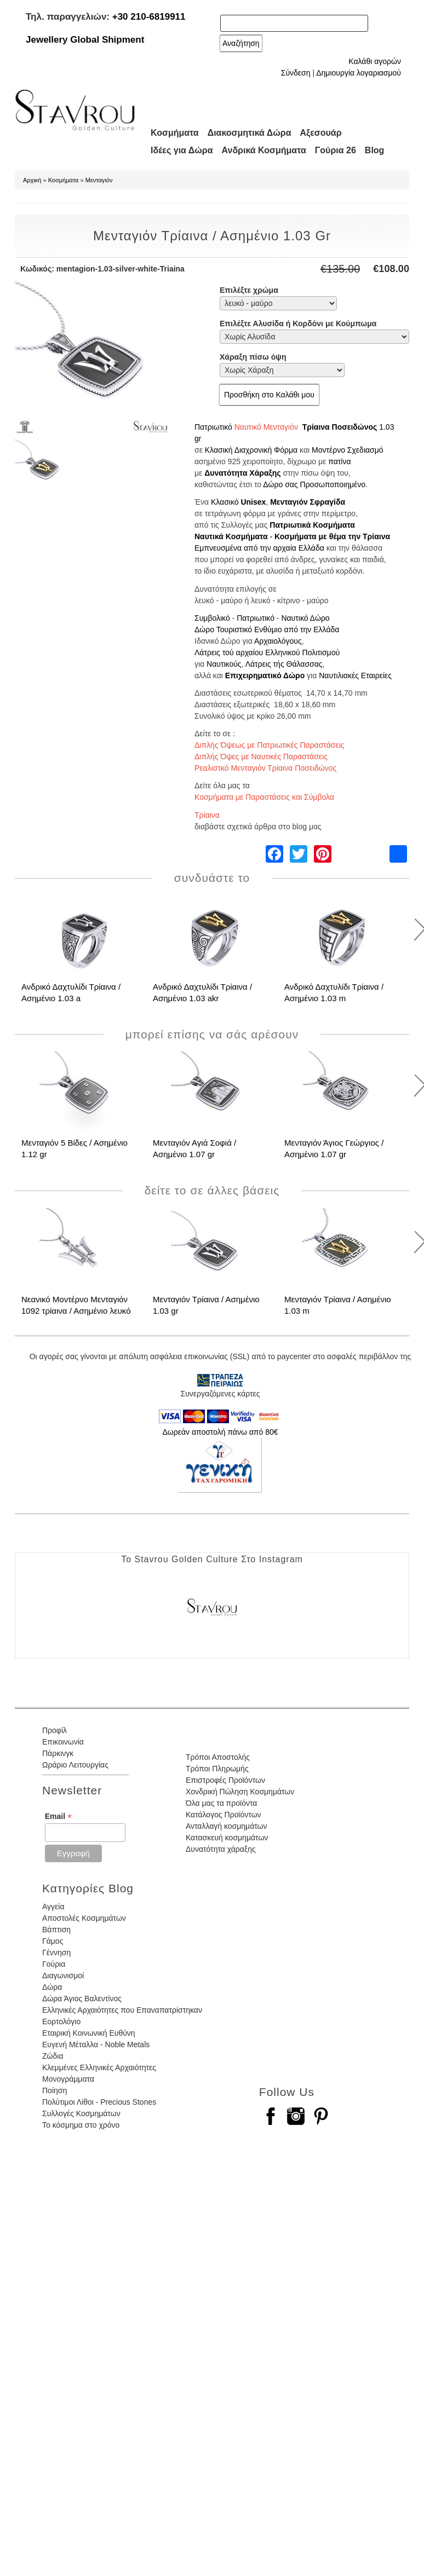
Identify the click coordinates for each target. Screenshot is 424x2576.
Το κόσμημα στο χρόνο (80, 2125)
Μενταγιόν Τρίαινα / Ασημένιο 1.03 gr (206, 1305)
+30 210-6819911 (149, 16)
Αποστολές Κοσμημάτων (84, 1918)
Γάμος (52, 1941)
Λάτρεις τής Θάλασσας (284, 664)
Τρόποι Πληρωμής (217, 1768)
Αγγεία (53, 1906)
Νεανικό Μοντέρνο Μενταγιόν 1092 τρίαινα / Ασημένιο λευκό (76, 1305)
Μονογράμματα (68, 2079)
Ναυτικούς (224, 664)
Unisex (253, 502)
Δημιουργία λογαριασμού (358, 72)
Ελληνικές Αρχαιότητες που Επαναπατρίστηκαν (122, 2010)
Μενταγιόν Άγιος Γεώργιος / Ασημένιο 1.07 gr (333, 1148)
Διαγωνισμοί (63, 1975)
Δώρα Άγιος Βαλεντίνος (82, 1998)
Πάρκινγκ (57, 1753)
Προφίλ (54, 1730)
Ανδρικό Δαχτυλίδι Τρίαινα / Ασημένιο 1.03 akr (202, 992)
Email (58, 1816)
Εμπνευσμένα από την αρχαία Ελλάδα (259, 548)
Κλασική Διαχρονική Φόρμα (251, 450)
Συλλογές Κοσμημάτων (81, 2113)
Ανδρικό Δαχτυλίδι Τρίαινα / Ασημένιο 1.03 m (333, 992)
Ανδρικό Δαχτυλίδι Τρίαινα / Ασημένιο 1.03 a (71, 992)
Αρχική (32, 180)
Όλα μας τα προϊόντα (221, 1803)
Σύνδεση (296, 72)
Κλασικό (225, 502)
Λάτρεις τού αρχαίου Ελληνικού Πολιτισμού (267, 652)
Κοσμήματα (175, 132)
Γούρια (53, 1964)
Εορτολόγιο (61, 2021)
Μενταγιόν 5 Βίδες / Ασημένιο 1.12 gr (74, 1148)
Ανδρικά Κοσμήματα (264, 150)
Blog (375, 150)
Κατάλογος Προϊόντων (223, 1814)
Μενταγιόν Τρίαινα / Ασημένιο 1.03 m (337, 1305)
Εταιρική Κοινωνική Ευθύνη (88, 2033)
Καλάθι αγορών (374, 61)
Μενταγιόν (99, 180)
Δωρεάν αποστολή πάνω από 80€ (220, 1432)
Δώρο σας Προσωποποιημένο (314, 484)
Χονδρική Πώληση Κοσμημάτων (240, 1791)
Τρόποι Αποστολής (218, 1757)
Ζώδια (52, 2056)
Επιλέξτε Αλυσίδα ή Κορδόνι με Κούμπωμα (298, 323)
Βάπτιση (56, 1929)
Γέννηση (56, 1952)
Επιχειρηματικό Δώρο (265, 675)
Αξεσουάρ (321, 132)
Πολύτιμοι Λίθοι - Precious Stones (99, 2102)
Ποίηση (54, 2090)
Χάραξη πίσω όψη (253, 357)
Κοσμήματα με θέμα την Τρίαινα (332, 536)
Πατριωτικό (213, 427)
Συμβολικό (212, 618)
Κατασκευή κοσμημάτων (227, 1837)
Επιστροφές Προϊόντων (225, 1780)
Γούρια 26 (335, 150)
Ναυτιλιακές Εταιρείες (355, 675)
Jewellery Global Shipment (85, 39)
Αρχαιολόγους (278, 641)
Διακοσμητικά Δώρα (249, 132)
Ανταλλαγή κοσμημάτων (226, 1826)
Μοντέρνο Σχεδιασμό (347, 450)
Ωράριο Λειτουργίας (75, 1764)
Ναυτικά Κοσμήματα (231, 536)
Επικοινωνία (63, 1741)
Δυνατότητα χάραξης (221, 1849)
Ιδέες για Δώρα (182, 150)
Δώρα (52, 1987)
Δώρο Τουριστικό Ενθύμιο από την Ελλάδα (266, 629)
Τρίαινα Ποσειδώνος (339, 427)
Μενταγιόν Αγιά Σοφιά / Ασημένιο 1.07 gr (194, 1148)
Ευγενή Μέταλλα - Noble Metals (96, 2044)
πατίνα (339, 461)
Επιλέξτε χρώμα (249, 290)
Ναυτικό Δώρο (305, 618)
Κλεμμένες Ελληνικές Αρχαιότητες (99, 2067)
